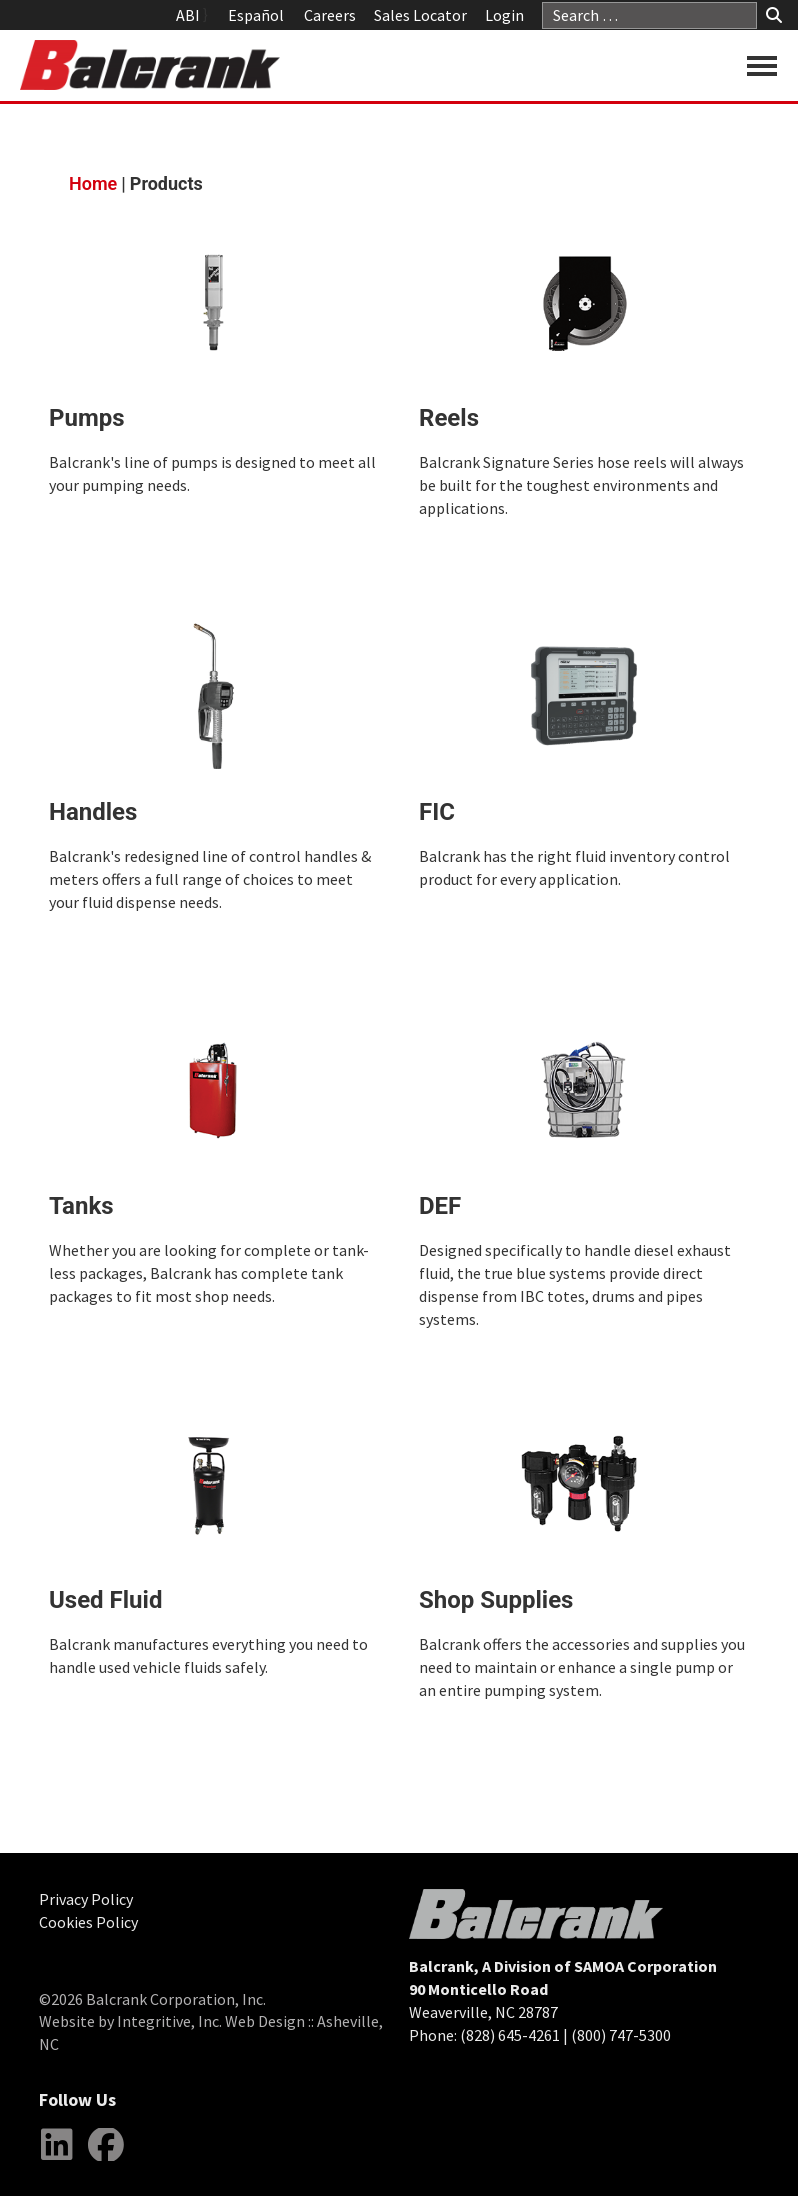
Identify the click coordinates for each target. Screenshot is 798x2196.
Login (504, 15)
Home (93, 183)
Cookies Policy (88, 1922)
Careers (330, 15)
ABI (188, 15)
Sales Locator (420, 15)
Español (256, 15)
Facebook (106, 2160)
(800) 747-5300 (621, 2035)
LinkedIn (57, 2160)
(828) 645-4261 (510, 2035)
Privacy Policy (86, 1899)
